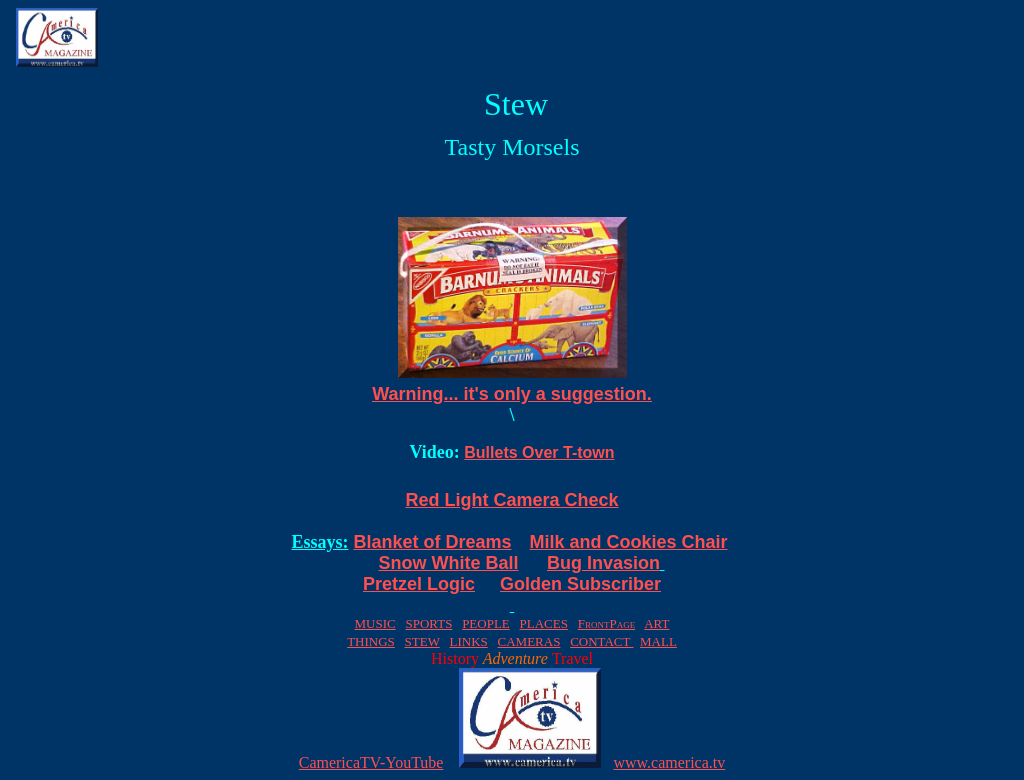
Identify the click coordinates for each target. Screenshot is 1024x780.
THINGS (371, 641)
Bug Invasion (603, 563)
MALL (658, 641)
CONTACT (601, 641)
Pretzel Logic (419, 584)
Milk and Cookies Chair (629, 542)
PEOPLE (486, 623)
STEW (422, 641)
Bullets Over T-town (539, 452)
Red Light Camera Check (511, 500)
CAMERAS (529, 641)
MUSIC (375, 623)
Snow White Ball (448, 563)
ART (656, 623)
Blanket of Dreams (432, 542)
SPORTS (428, 623)
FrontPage (606, 623)
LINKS (468, 641)
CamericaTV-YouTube (371, 762)
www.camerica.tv (669, 762)
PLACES (544, 623)
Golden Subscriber (580, 584)
